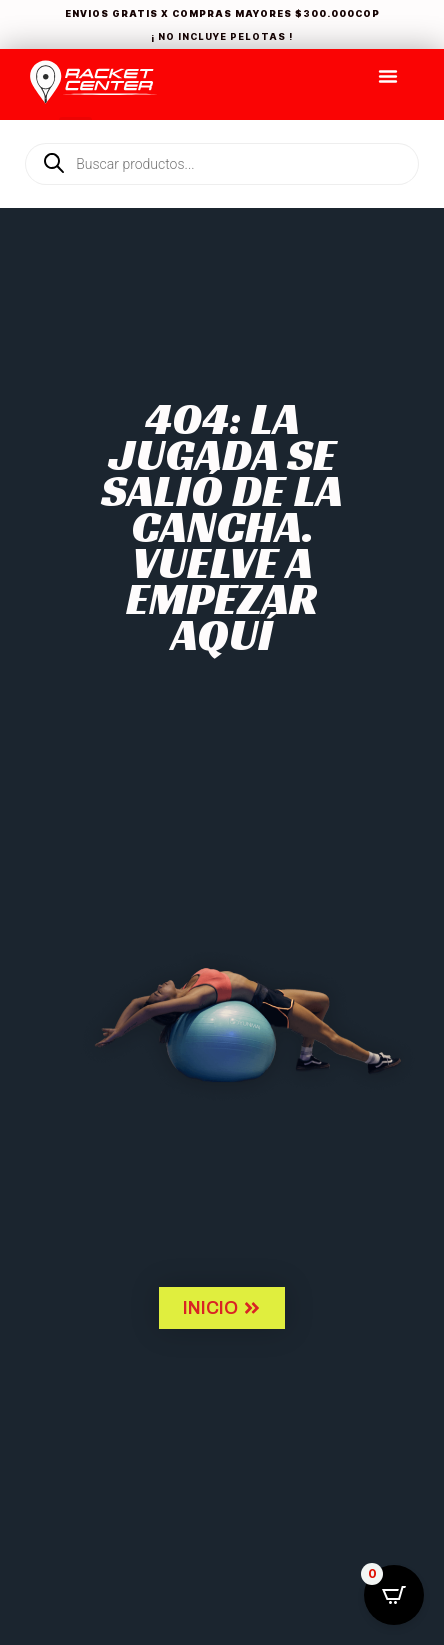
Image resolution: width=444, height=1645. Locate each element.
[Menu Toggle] (388, 76)
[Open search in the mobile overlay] (222, 130)
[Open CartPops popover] (394, 1595)
